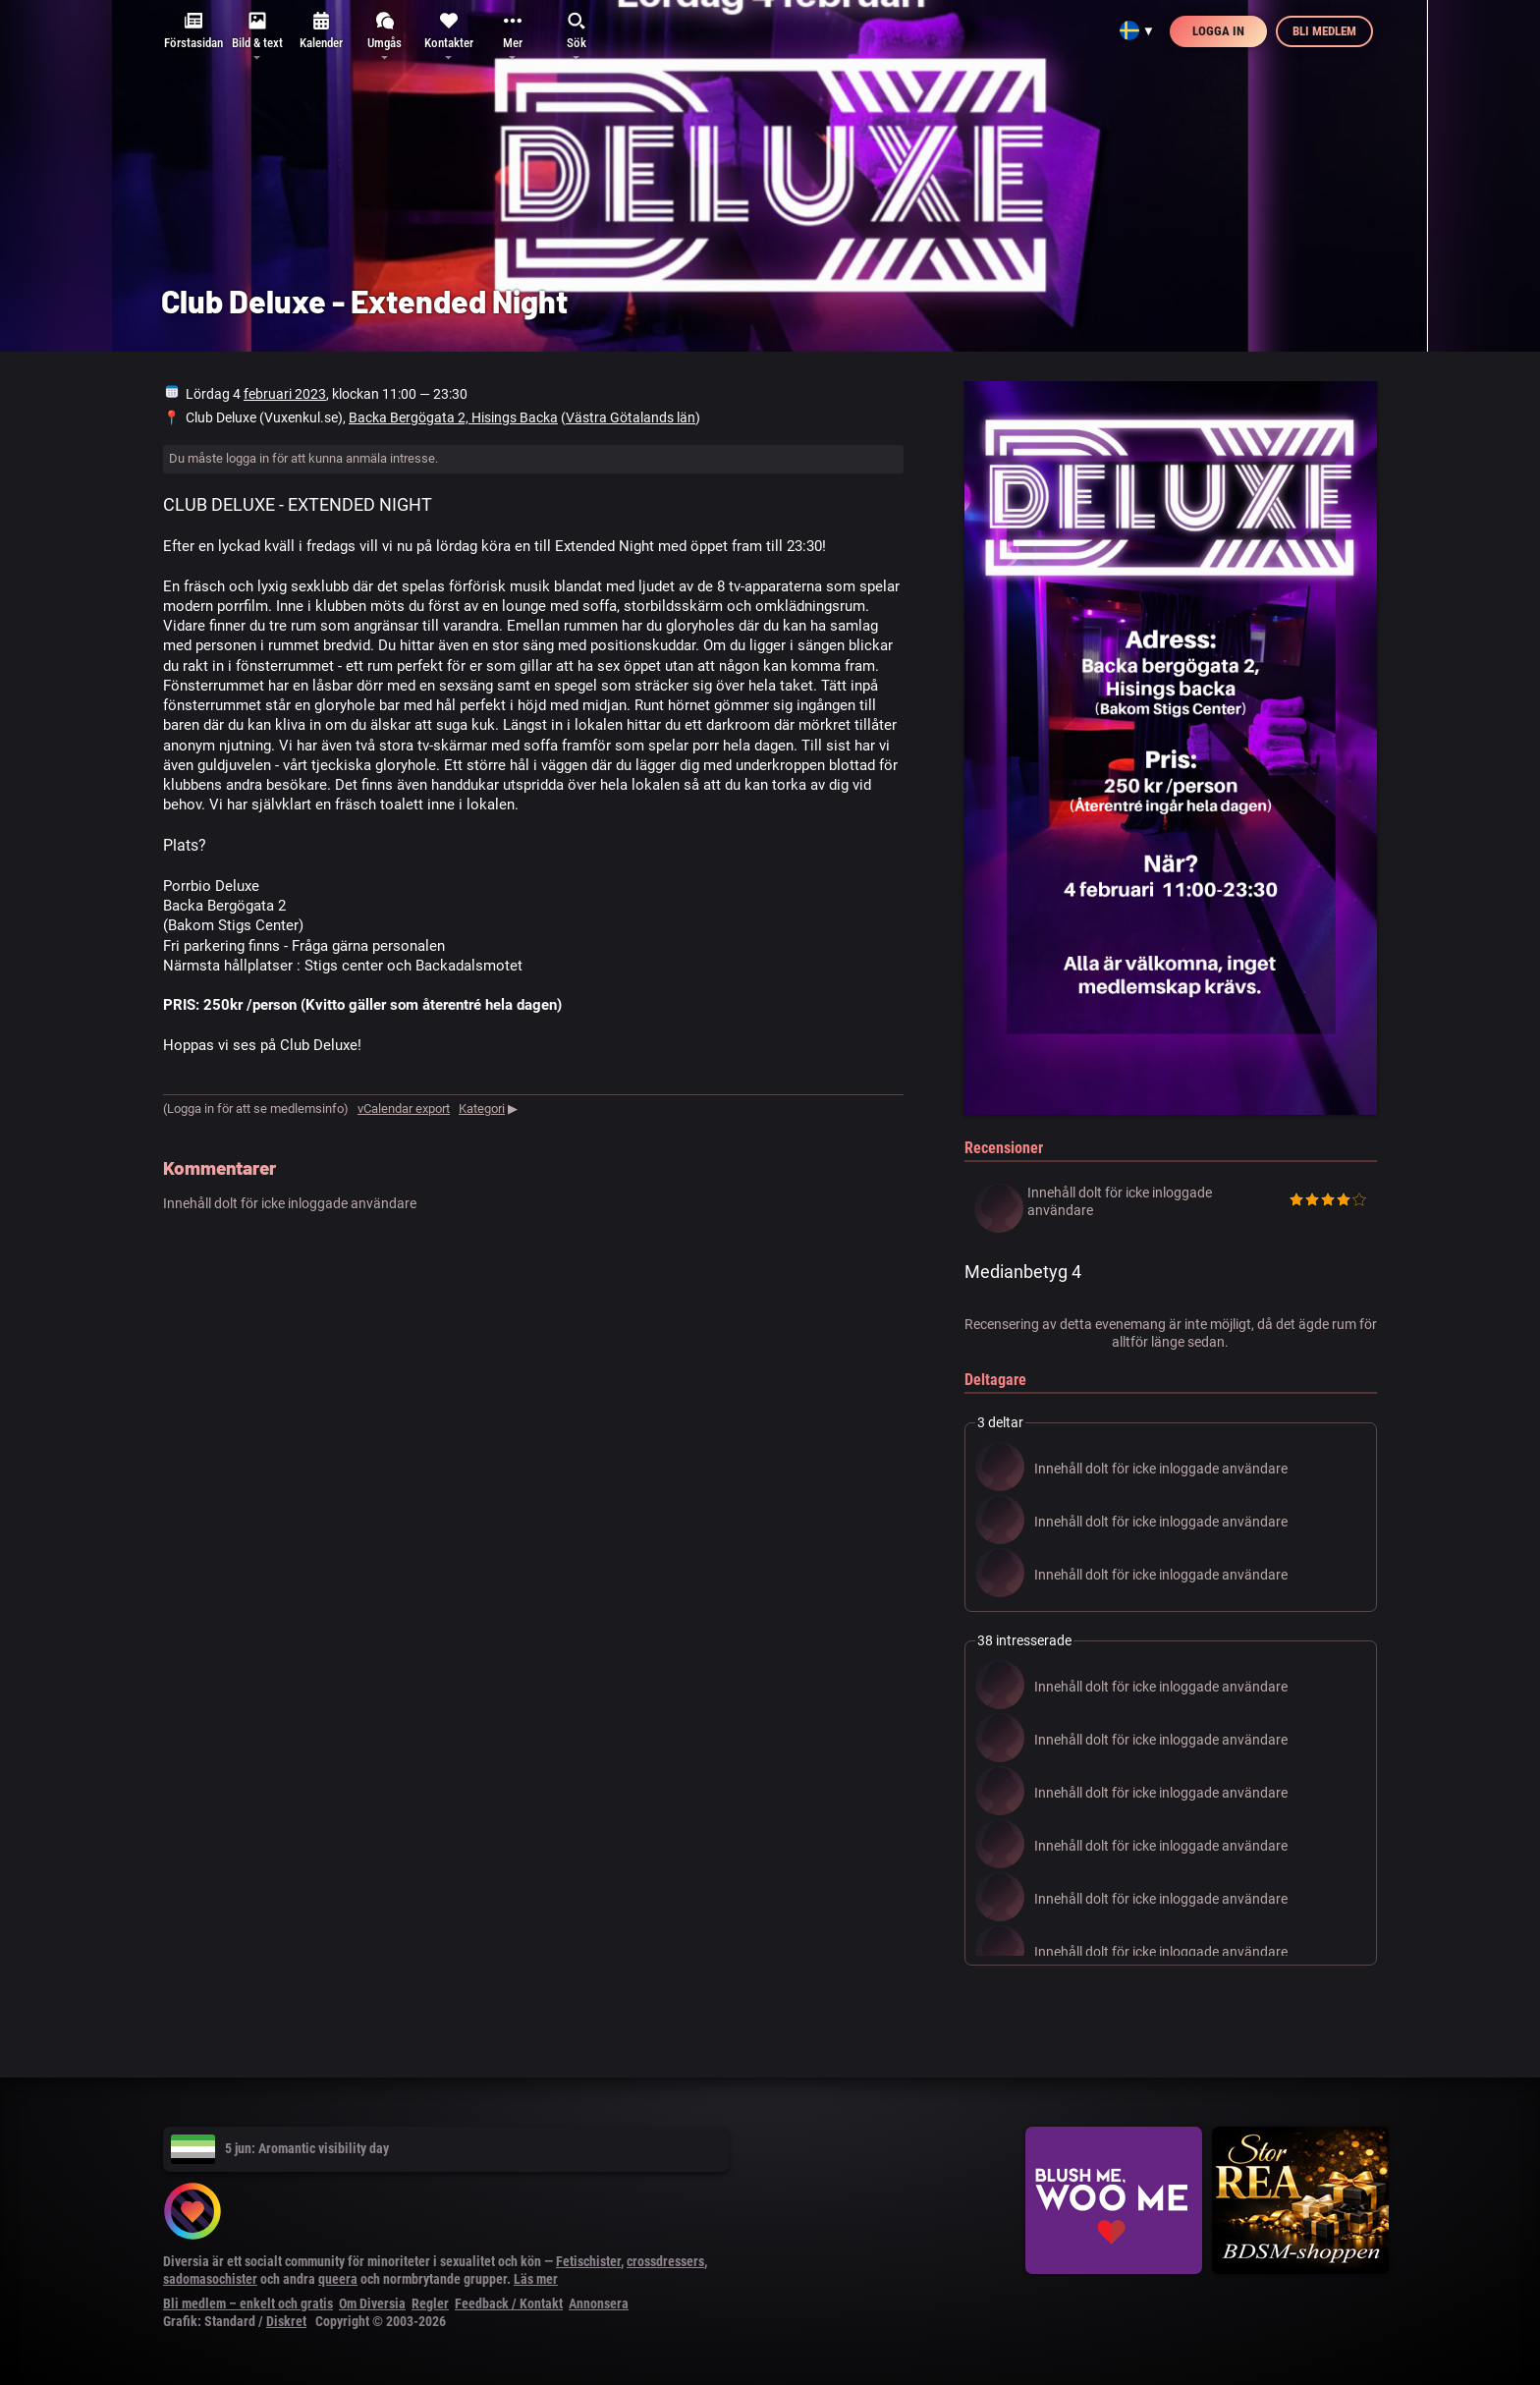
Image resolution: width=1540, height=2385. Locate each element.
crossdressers (665, 2261)
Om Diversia (372, 2303)
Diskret (286, 2321)
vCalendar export (404, 1108)
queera (338, 2279)
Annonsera (599, 2303)
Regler (430, 2303)
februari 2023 (285, 394)
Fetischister (588, 2261)
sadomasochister (210, 2279)
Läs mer (536, 2279)
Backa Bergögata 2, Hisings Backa (453, 417)
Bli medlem (1324, 31)
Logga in (1218, 31)
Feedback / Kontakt (509, 2303)
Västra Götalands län (630, 417)
